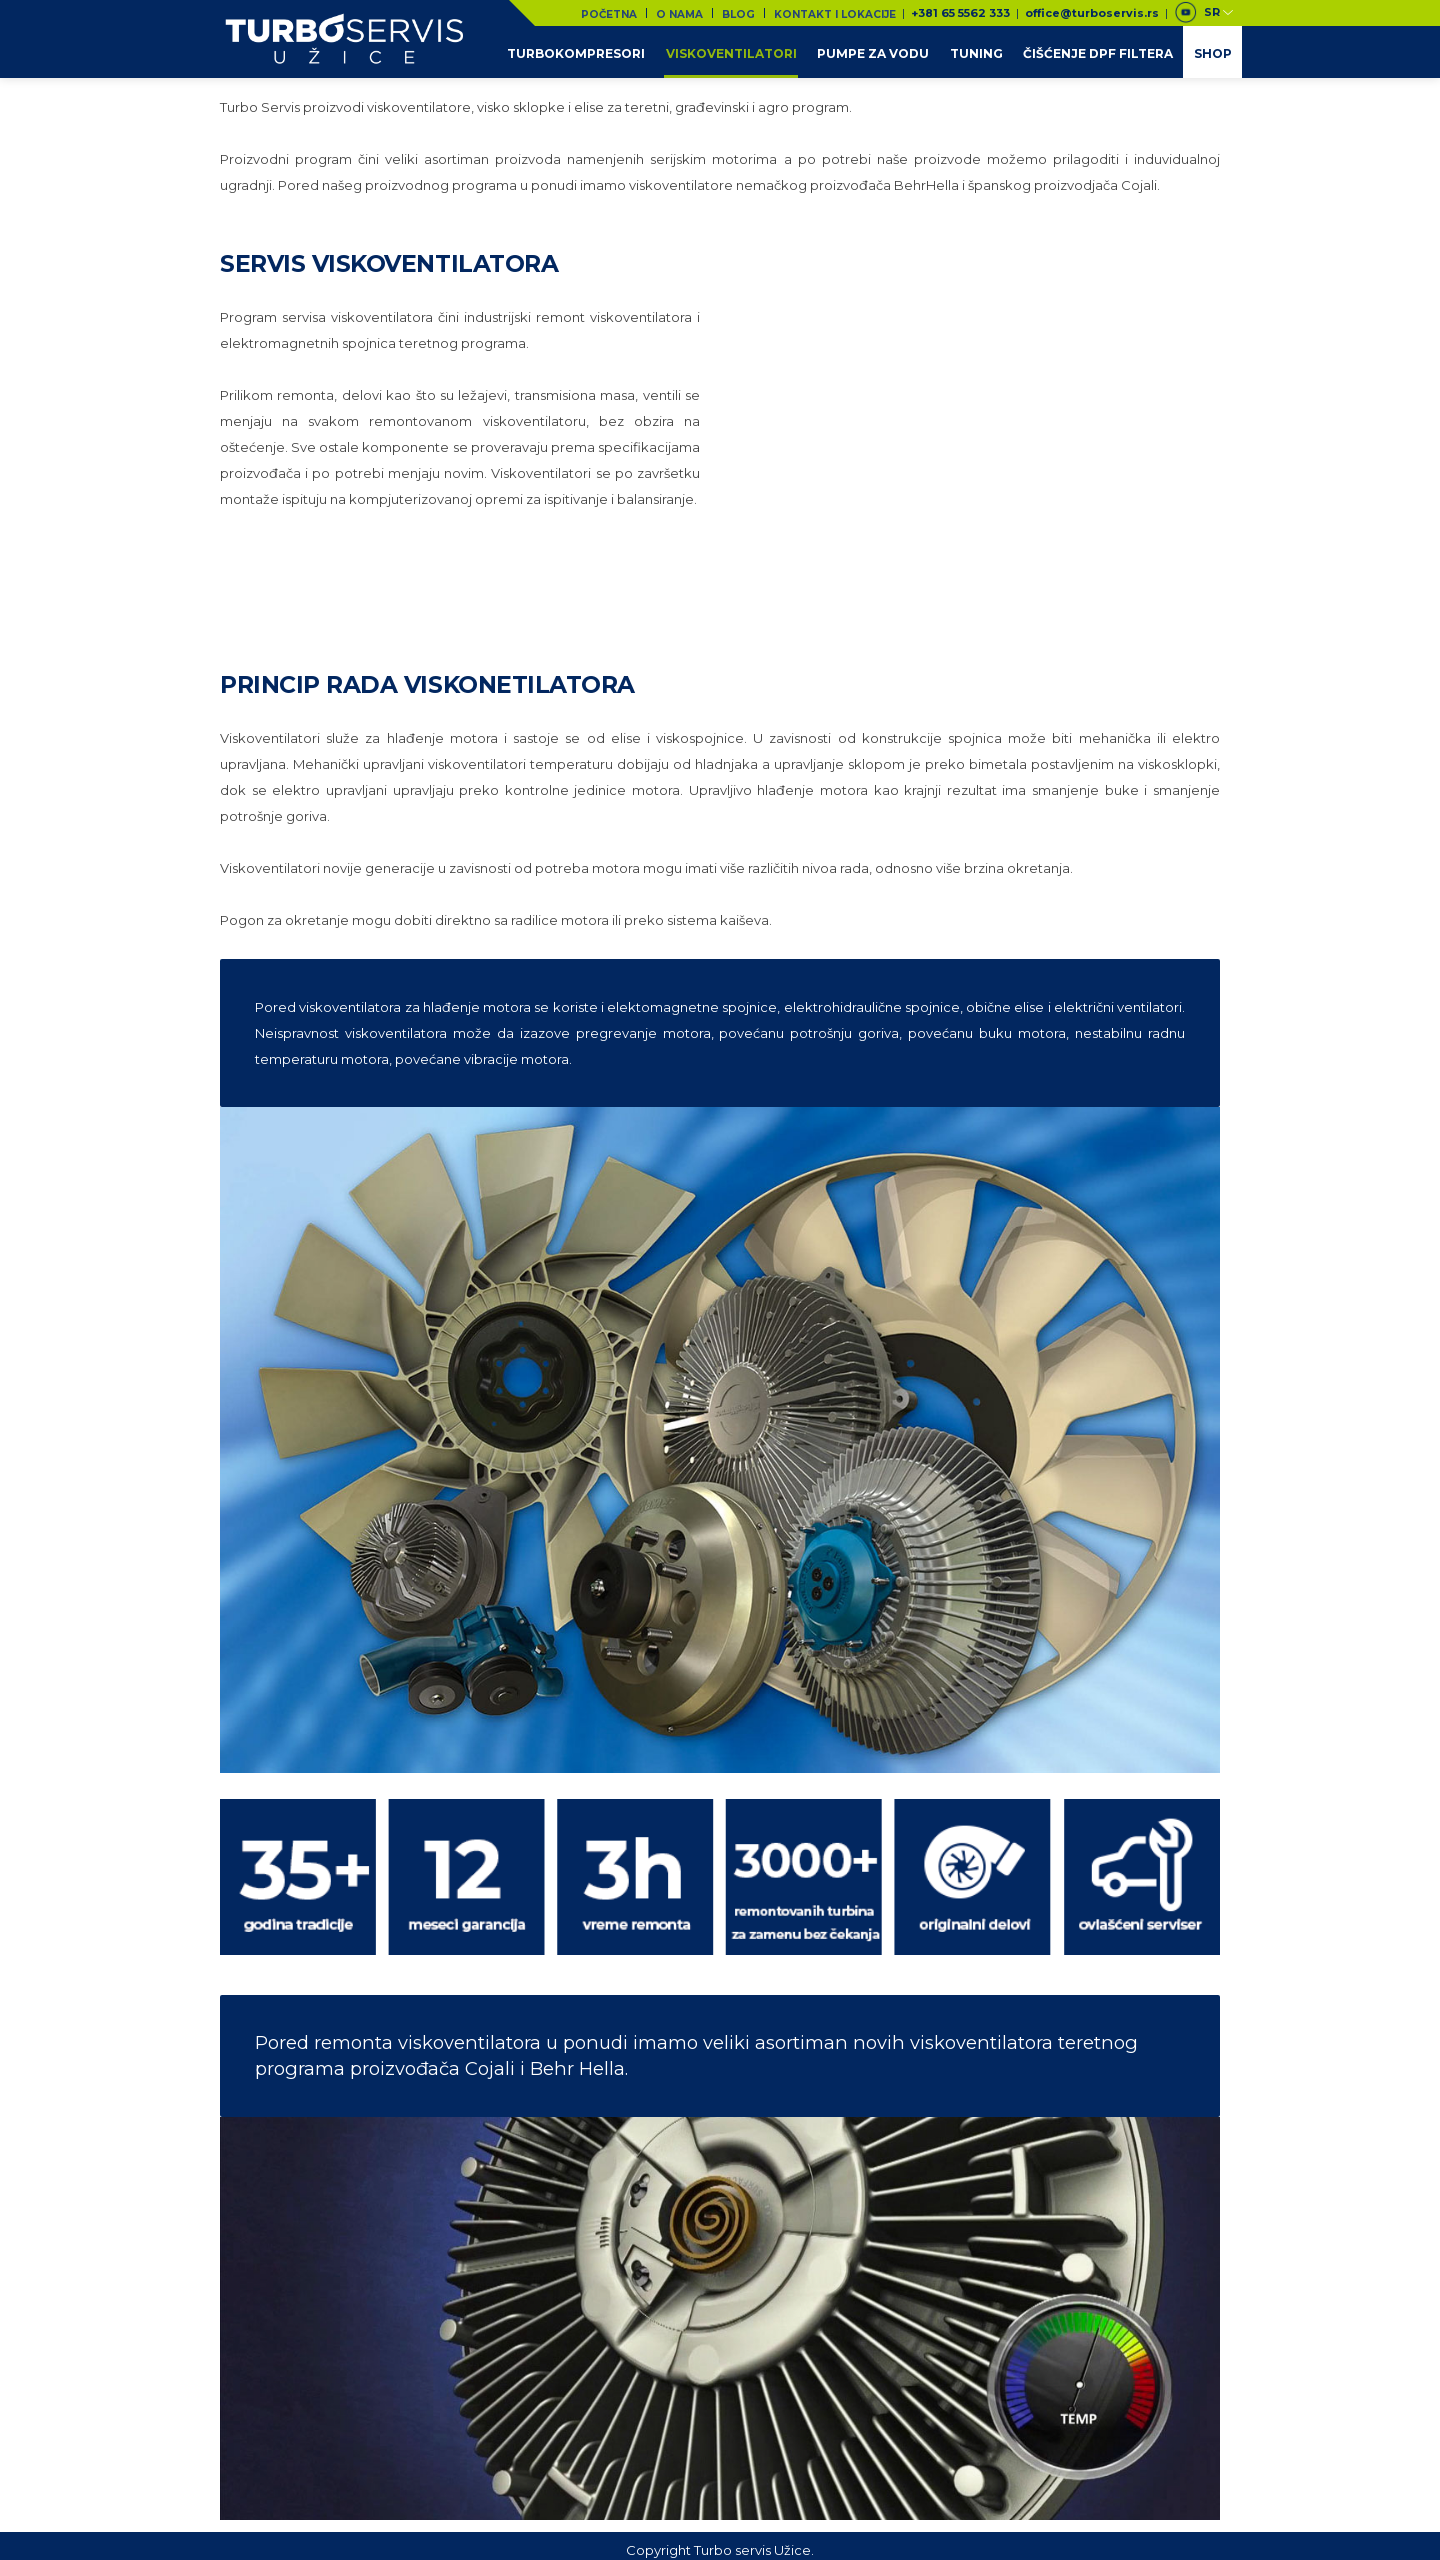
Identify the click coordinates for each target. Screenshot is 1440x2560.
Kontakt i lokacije (836, 12)
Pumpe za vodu (875, 51)
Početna (617, 12)
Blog (742, 12)
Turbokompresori (579, 51)
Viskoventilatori (733, 51)
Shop (1213, 51)
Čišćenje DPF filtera (1099, 51)
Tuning (977, 51)
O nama (686, 12)
